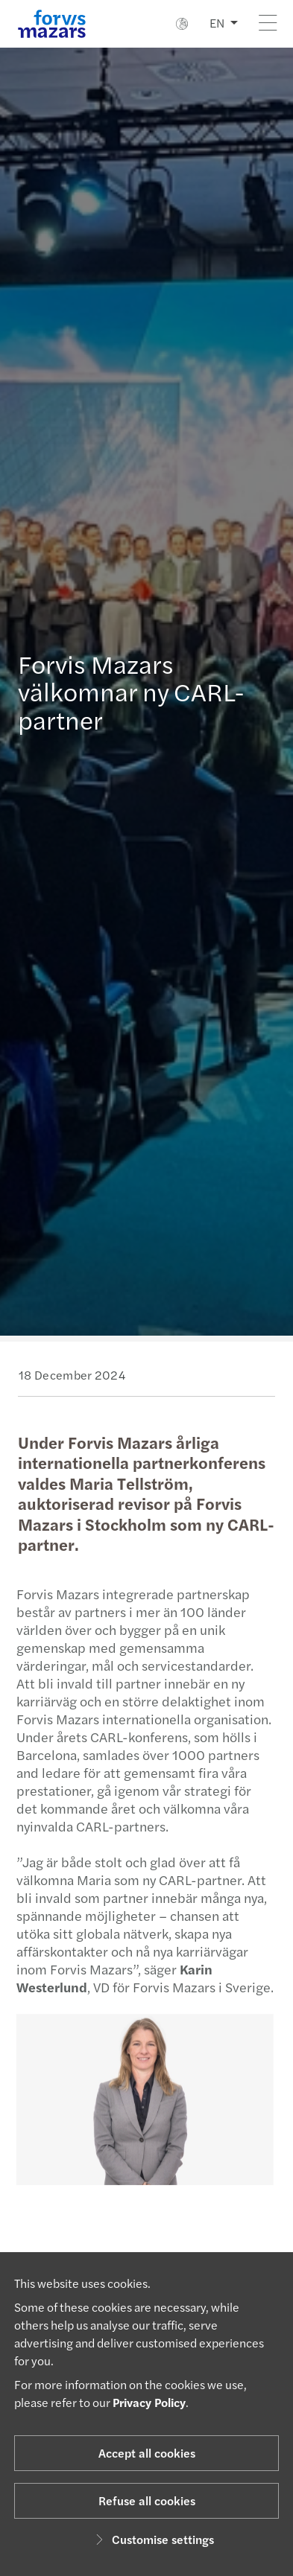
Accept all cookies (146, 2452)
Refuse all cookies (146, 2500)
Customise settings (152, 2539)
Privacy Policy (149, 2402)
